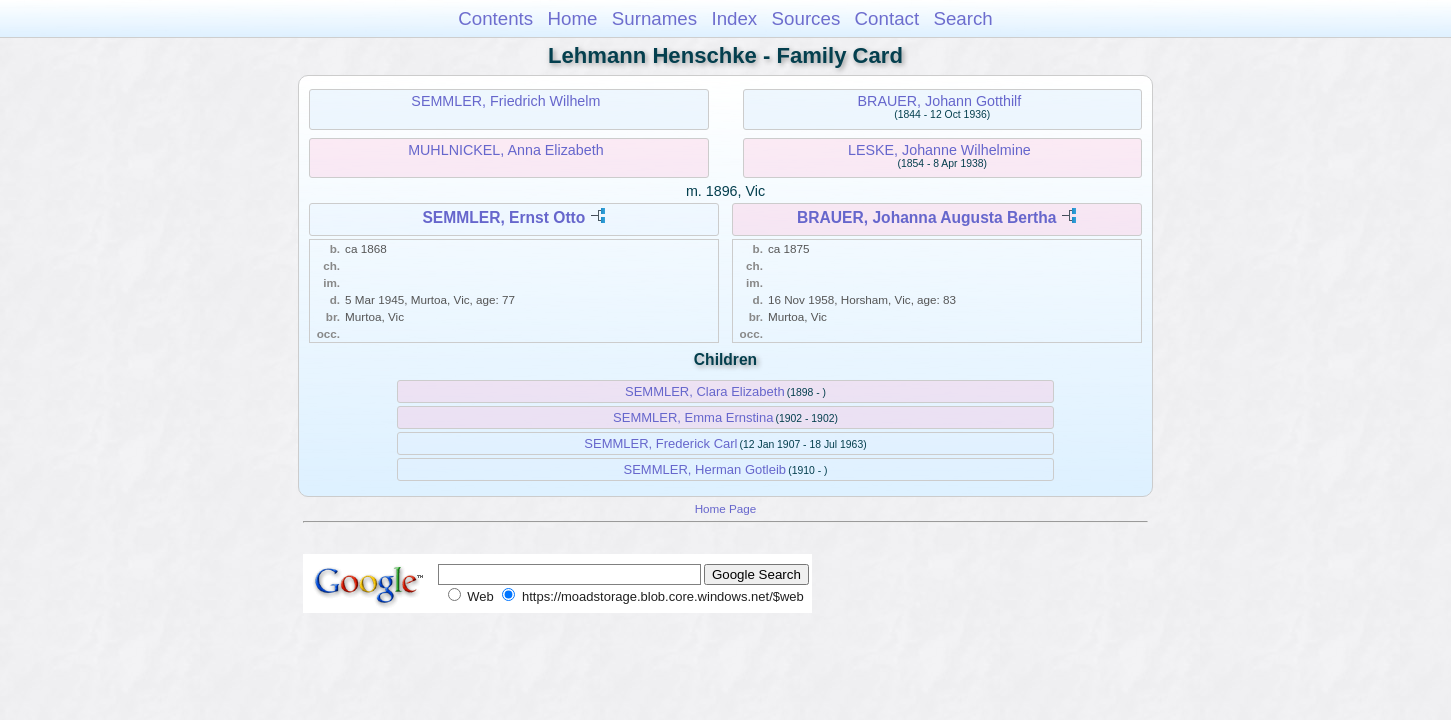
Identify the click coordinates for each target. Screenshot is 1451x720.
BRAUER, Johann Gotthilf (940, 101)
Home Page (726, 508)
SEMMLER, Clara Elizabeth (705, 391)
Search (962, 18)
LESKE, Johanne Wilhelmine (939, 150)
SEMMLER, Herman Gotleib (705, 469)
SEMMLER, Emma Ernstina (693, 417)
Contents (495, 18)
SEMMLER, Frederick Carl (660, 443)
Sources (806, 18)
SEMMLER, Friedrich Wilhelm (505, 101)
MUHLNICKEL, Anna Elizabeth (506, 150)
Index (734, 18)
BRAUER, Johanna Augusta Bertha (926, 217)
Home (572, 18)
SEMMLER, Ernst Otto (503, 217)
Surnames (654, 18)
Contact (887, 18)
